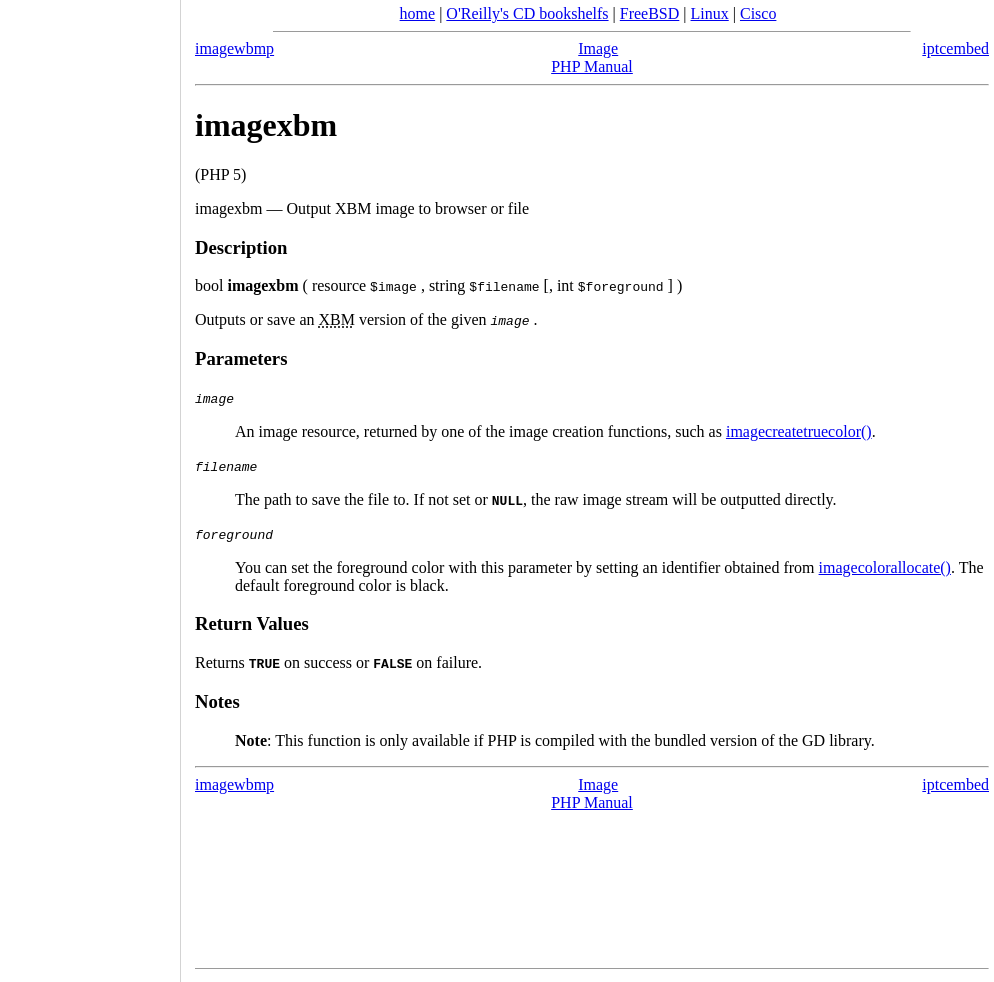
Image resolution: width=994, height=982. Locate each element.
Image (598, 48)
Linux (710, 13)
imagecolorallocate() (885, 567)
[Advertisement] (90, 484)
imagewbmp (234, 48)
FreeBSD (650, 13)
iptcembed (955, 48)
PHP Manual (592, 66)
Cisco (758, 13)
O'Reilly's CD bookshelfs (527, 13)
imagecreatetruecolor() (799, 431)
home (418, 13)
